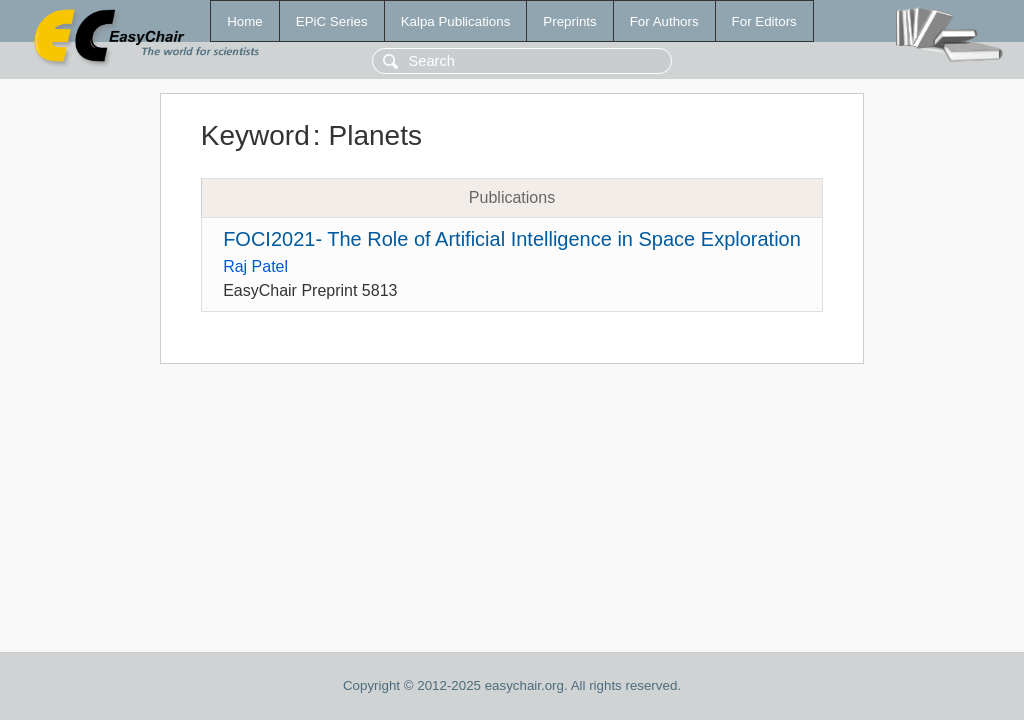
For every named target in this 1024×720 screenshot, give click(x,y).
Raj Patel (255, 266)
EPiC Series (332, 21)
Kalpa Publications (456, 21)
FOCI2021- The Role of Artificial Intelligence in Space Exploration (512, 239)
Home (245, 21)
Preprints (569, 21)
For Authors (664, 21)
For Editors (764, 21)
